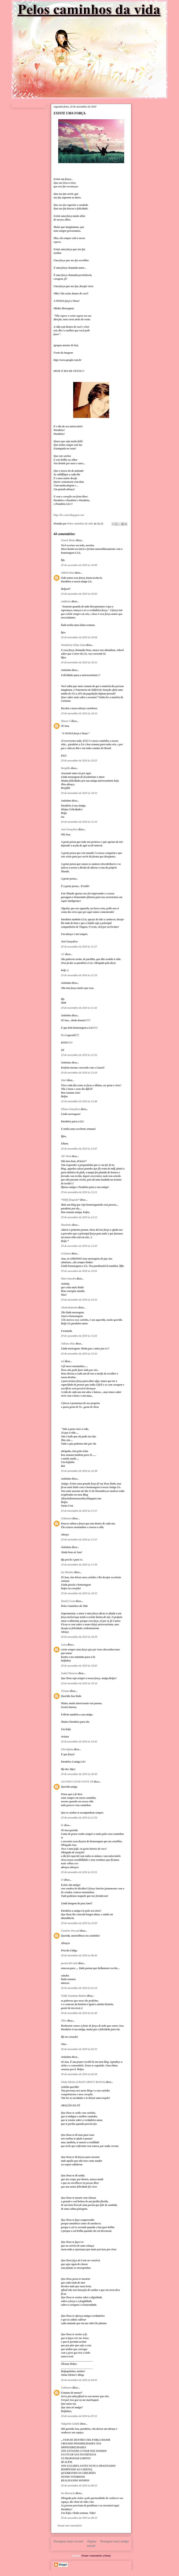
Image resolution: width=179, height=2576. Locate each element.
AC (62, 954)
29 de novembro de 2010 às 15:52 (79, 1353)
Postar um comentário (70, 2525)
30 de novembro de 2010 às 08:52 (79, 2517)
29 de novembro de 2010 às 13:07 (79, 1148)
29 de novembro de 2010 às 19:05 (79, 1665)
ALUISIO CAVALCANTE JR (77, 1781)
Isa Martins (67, 1572)
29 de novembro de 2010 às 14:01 (79, 1271)
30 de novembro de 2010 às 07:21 (79, 2416)
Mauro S (66, 721)
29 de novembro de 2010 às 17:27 (79, 1539)
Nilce (64, 2020)
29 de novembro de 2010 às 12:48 (79, 1101)
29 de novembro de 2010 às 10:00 (79, 565)
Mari (63, 1080)
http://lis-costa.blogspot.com (69, 515)
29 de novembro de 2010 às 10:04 (79, 637)
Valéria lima (67, 572)
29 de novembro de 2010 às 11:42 (79, 1007)
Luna (64, 1644)
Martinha (66, 1224)
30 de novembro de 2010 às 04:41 (79, 2380)
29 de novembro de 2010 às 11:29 (79, 975)
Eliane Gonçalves (70, 1109)
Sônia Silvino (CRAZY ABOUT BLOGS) (83, 2082)
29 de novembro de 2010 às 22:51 (79, 1872)
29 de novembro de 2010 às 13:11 (79, 1192)
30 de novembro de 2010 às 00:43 (79, 1955)
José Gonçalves (69, 829)
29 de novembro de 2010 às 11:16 (79, 821)
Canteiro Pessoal (70, 1930)
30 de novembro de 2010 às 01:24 (79, 1988)
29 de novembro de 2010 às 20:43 (79, 1774)
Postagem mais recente (68, 2541)
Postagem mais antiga (114, 2541)
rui (62, 1361)
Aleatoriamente (69, 1307)
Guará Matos (68, 540)
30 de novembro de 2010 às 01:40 (79, 2013)
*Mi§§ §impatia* (70, 1199)
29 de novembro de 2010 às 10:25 (79, 760)
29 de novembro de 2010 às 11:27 (79, 946)
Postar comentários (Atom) (96, 2555)
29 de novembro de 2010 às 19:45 (79, 1741)
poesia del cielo (69, 1963)
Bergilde (65, 768)
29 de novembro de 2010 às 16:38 (79, 1471)
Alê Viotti (66, 1156)
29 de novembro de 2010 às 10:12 (79, 662)
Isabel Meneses (69, 1673)
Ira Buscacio (68, 2493)
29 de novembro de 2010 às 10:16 (79, 713)
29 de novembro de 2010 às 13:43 (79, 1246)
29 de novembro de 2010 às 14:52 (79, 1299)
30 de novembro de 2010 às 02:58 (79, 2074)
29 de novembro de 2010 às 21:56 (79, 1817)
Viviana (65, 1691)
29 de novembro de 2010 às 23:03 (79, 1923)
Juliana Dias (68, 1343)
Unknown (66, 1518)
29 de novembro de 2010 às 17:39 (79, 1564)
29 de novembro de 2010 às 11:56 (79, 1055)
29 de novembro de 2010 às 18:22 (79, 1593)
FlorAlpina (67, 1749)
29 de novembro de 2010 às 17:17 (79, 1510)
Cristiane (66, 1253)
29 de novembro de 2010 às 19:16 (79, 1683)
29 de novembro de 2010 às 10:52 (79, 793)
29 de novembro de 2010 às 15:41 (79, 1335)
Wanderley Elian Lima (73, 645)
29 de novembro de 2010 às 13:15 (79, 1217)
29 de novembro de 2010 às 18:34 (79, 1636)
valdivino (66, 601)
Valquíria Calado (70, 2423)
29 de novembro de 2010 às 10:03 (79, 593)
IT (62, 1879)
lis (62, 1825)
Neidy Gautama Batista (73, 1995)
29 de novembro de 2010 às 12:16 (79, 1072)
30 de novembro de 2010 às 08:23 (79, 2485)
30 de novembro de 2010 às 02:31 (79, 2049)
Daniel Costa (68, 1601)
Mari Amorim (68, 1278)
